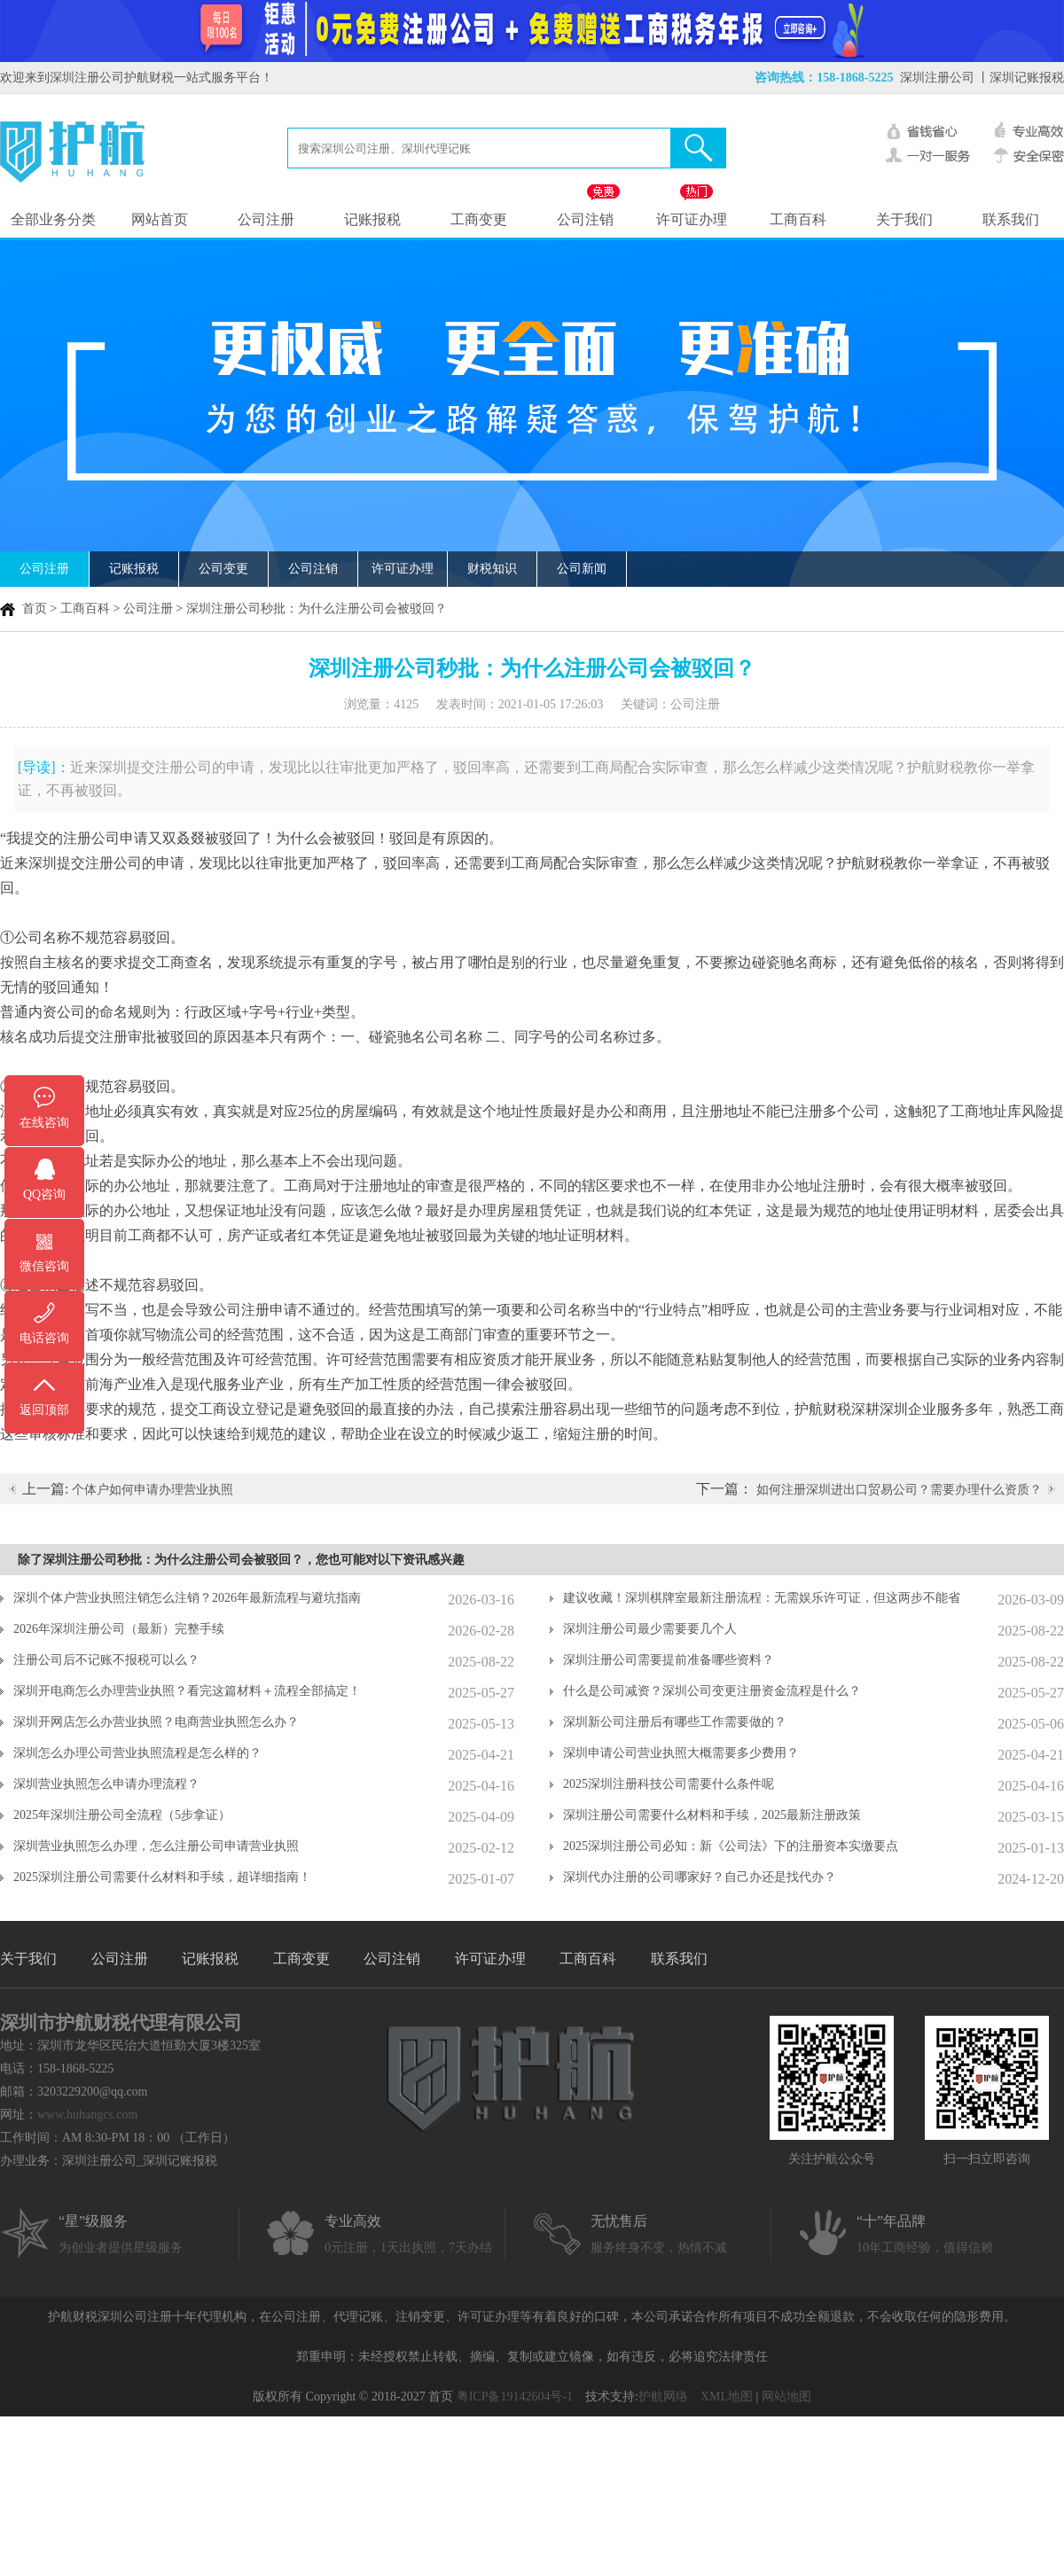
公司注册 (266, 219)
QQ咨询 (44, 1194)
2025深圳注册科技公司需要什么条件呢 (668, 1784)
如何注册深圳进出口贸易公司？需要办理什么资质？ (899, 1489)
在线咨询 (44, 1122)
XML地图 (726, 2396)
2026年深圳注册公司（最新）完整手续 (118, 1628)
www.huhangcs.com (87, 2114)
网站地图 (786, 2396)
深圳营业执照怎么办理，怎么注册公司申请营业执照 (156, 1846)
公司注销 (585, 219)
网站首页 (159, 219)
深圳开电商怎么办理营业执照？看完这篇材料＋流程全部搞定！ (187, 1691)
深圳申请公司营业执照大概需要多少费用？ (681, 1753)
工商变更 (478, 219)
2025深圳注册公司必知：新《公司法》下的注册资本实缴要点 (730, 1846)
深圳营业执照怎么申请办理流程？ (106, 1784)
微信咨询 (44, 1266)
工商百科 (798, 219)
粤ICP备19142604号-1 (515, 2396)
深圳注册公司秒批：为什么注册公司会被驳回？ (316, 608)
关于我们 (904, 219)
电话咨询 (44, 1338)
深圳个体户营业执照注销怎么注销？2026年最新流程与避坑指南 (187, 1597)
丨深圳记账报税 (1020, 77)
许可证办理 (691, 219)
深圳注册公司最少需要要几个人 (650, 1628)
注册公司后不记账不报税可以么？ (106, 1660)
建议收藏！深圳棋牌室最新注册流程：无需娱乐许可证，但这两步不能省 (761, 1597)
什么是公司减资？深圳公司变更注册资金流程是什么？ (712, 1691)
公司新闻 (581, 568)
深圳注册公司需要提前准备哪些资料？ (668, 1660)
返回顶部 (44, 1410)
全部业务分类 (53, 219)
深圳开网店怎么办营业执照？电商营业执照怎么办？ (156, 1722)
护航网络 (663, 2396)
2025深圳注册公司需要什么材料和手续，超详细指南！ (162, 1877)
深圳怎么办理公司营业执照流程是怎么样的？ (137, 1753)
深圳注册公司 (937, 77)
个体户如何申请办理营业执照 (152, 1489)
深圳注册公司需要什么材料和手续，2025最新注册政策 (712, 1815)
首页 (34, 608)
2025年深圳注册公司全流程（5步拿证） (122, 1815)
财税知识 (492, 568)
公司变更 (223, 568)
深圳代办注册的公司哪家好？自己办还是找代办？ (699, 1877)
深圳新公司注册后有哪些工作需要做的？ (674, 1722)
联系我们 (1010, 219)
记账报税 (372, 219)
